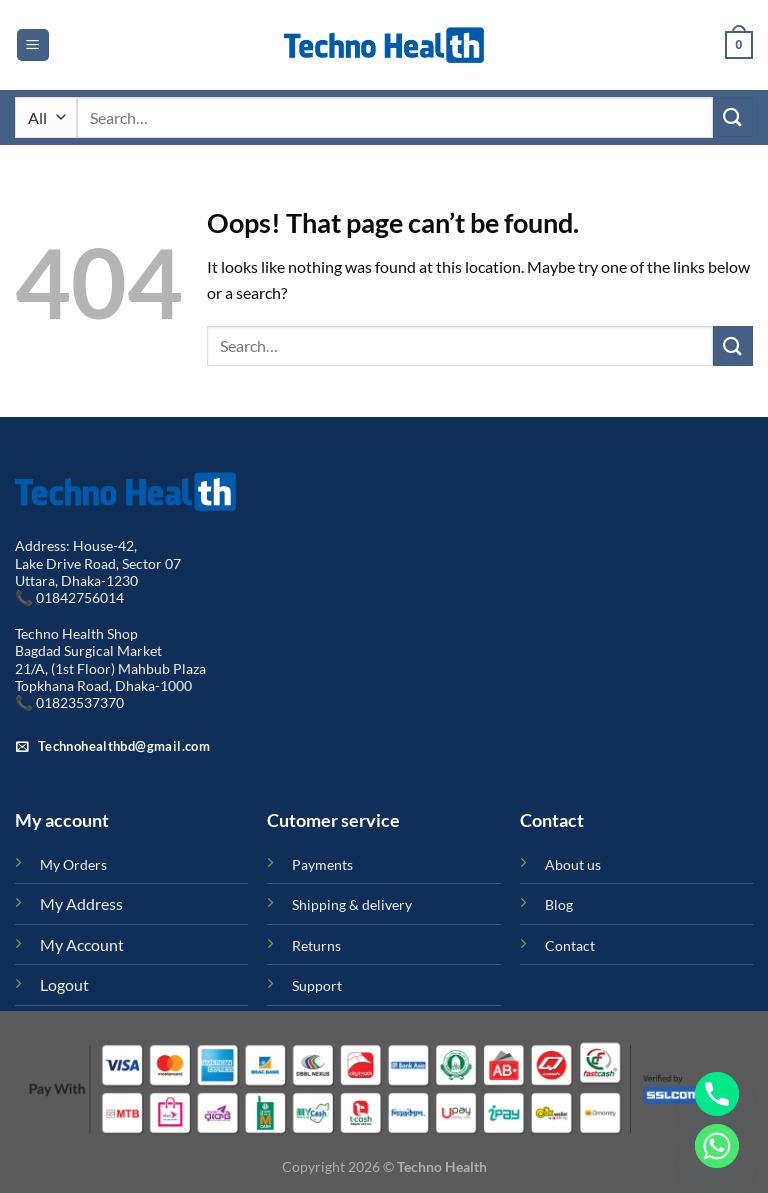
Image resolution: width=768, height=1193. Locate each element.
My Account (82, 944)
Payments (322, 864)
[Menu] (33, 45)
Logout (64, 984)
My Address (81, 903)
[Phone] (717, 1094)
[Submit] (733, 117)
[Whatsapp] (717, 1146)
